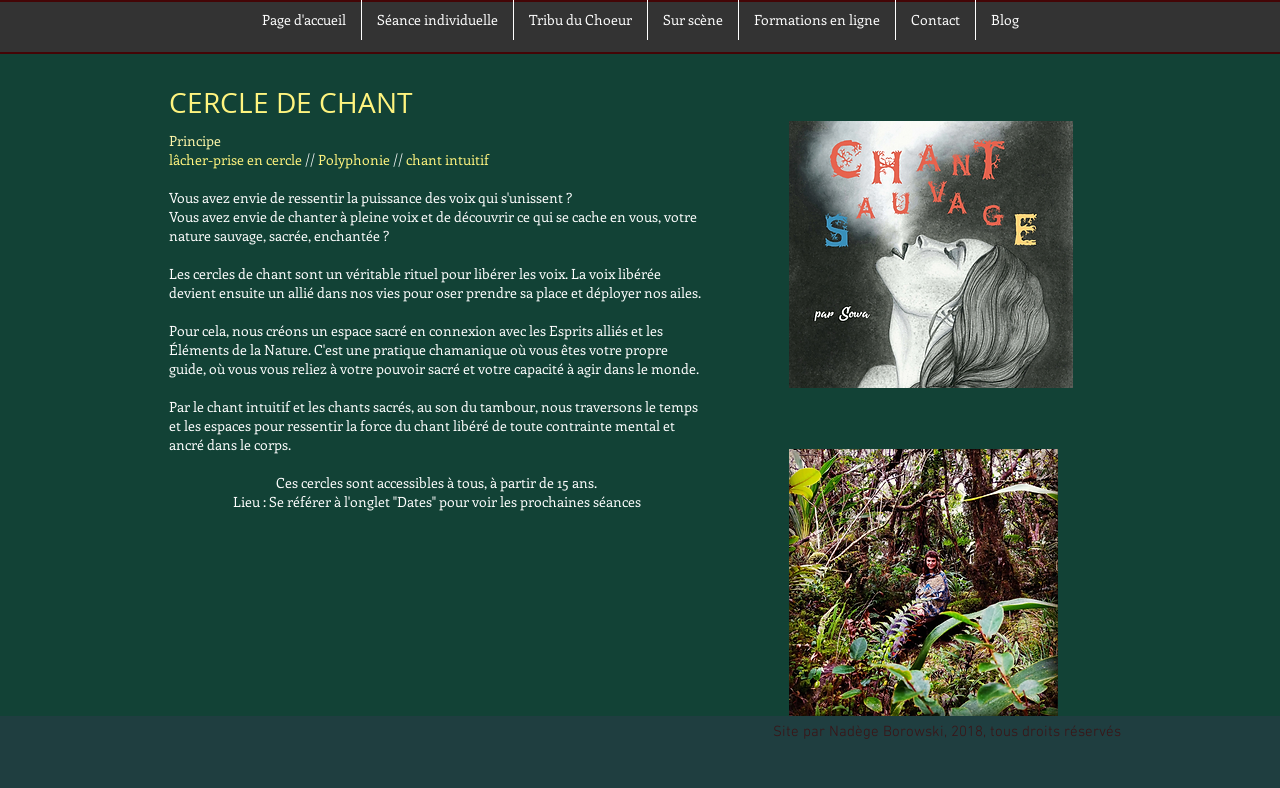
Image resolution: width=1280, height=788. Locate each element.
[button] (693, 20)
